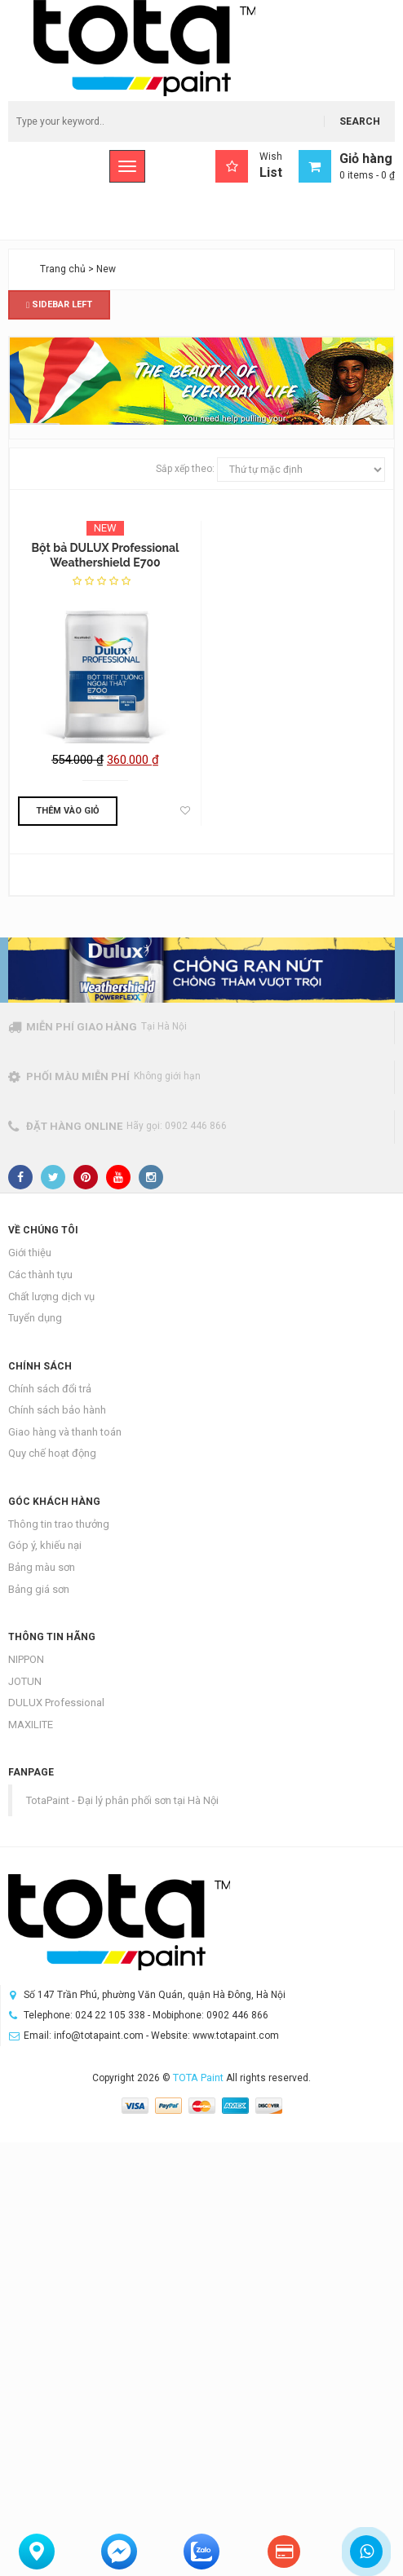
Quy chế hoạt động (52, 1453)
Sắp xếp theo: (185, 468)
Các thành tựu (40, 1274)
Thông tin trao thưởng (58, 1524)
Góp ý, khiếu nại (45, 1545)
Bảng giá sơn (38, 1589)
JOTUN (25, 1681)
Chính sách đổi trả (49, 1389)
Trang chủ (63, 269)
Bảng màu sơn (41, 1567)
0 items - (367, 175)
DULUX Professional (56, 1702)
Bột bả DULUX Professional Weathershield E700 (105, 555)
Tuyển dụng (35, 1318)
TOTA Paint (198, 2077)
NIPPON (26, 1659)
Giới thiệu (29, 1252)
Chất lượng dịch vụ (51, 1296)
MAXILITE (30, 1724)
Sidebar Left (59, 304)
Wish (248, 166)
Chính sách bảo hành (57, 1410)
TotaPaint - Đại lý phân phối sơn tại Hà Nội (122, 1800)
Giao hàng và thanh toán (65, 1432)
